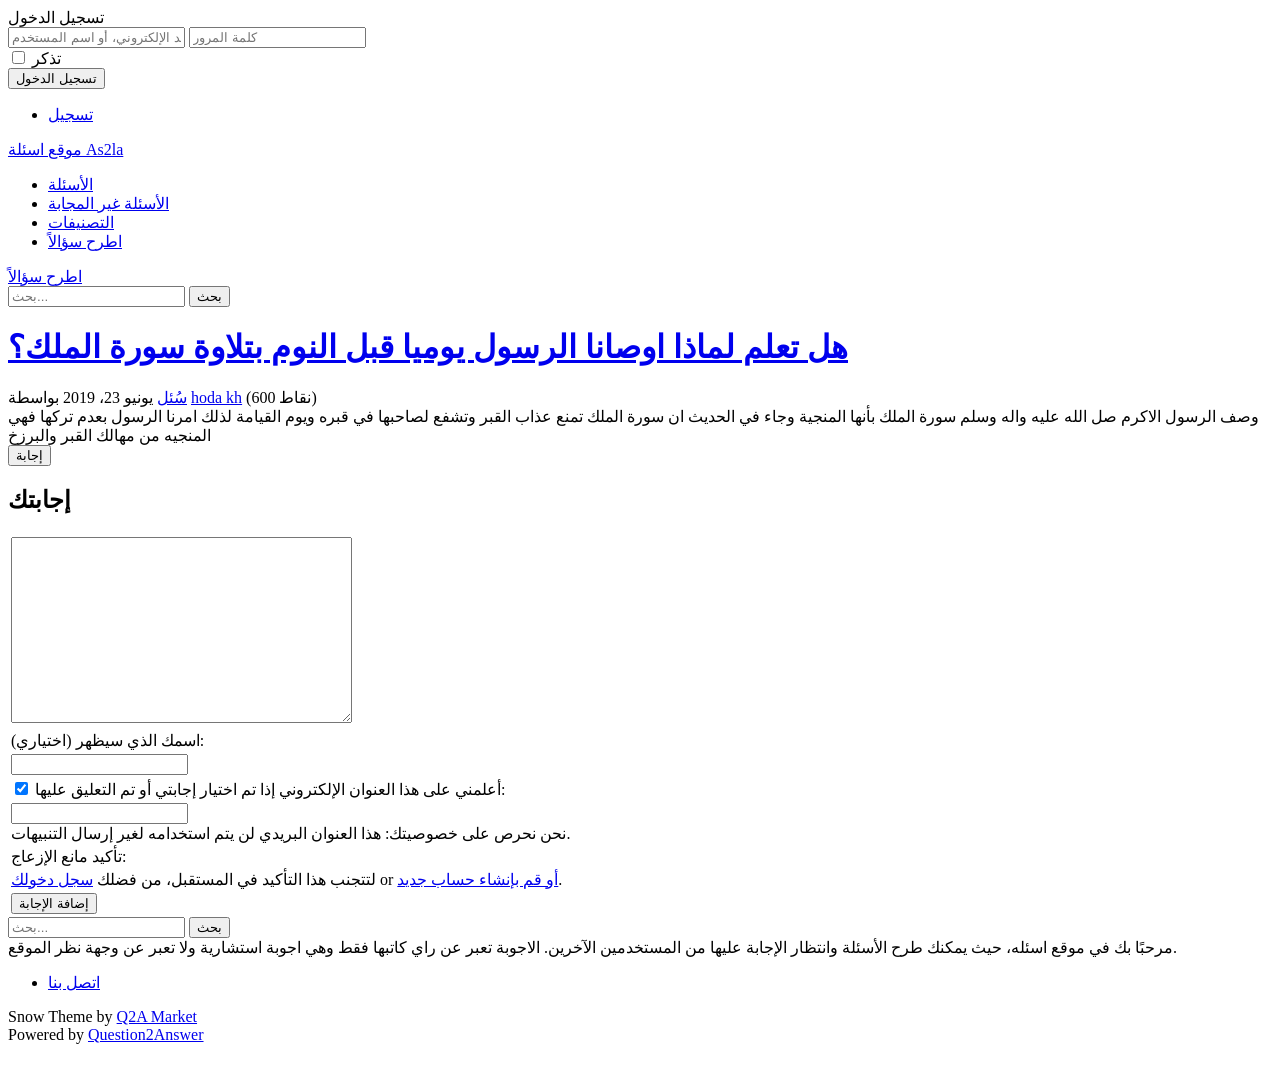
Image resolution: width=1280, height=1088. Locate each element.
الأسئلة (70, 184)
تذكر (46, 58)
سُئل (172, 397)
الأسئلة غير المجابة (108, 203)
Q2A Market (157, 1052)
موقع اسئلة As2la (65, 149)
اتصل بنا (74, 1018)
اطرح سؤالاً (85, 241)
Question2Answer (146, 1070)
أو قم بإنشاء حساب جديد (477, 915)
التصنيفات (81, 222)
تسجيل (70, 114)
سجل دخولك (52, 915)
